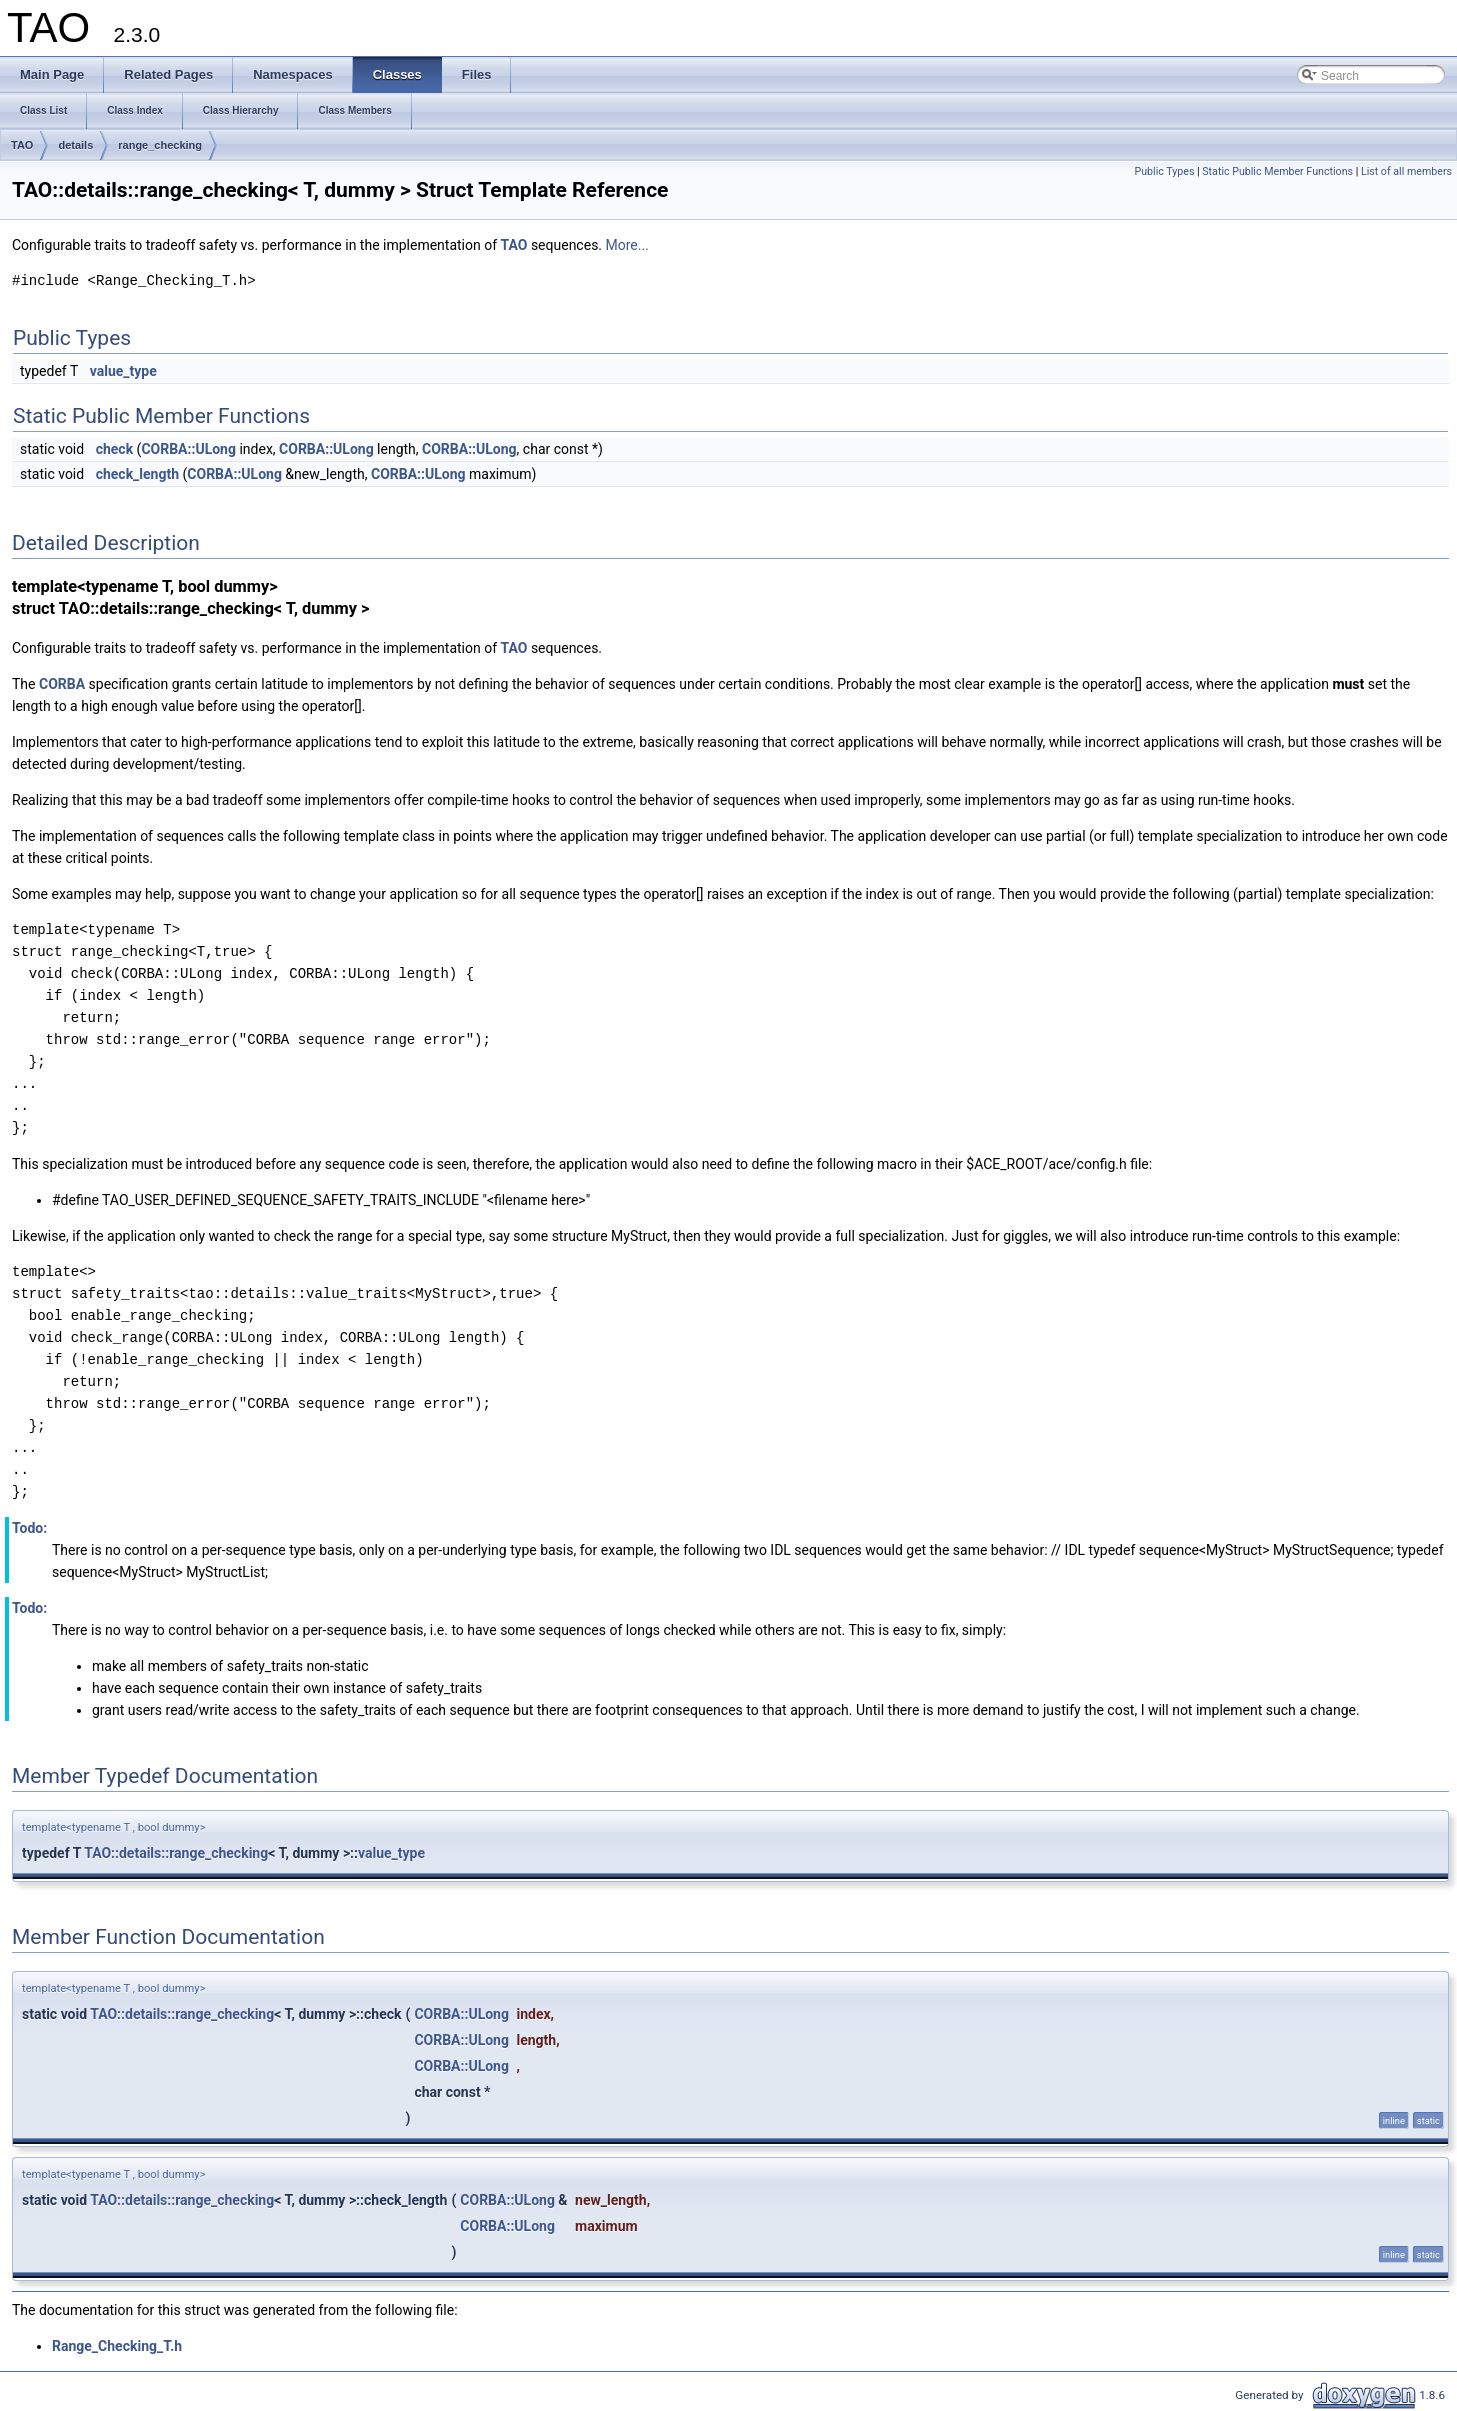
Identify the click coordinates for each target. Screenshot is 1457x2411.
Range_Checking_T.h (117, 2346)
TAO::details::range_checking (176, 1853)
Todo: (29, 1528)
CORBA (62, 684)
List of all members (1406, 171)
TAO (22, 145)
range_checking (160, 145)
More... (627, 245)
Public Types (1164, 171)
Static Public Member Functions (1277, 171)
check (114, 449)
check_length (137, 474)
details (75, 145)
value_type (123, 371)
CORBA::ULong (188, 449)
